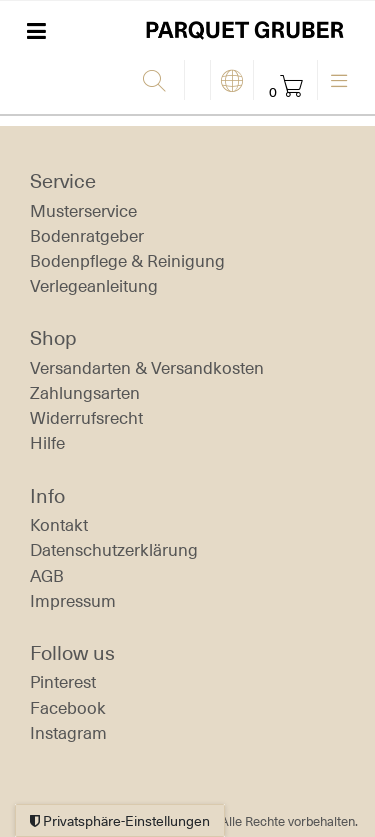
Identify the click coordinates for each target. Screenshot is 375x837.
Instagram (68, 733)
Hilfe (47, 443)
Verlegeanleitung (94, 286)
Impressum (73, 601)
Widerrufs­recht (86, 418)
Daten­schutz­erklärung (114, 550)
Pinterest (63, 682)
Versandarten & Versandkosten (147, 368)
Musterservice (83, 211)
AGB (47, 576)
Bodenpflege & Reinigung (127, 261)
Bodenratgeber (87, 236)
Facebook (68, 708)
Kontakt (59, 525)
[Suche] (158, 82)
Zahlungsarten (85, 393)
